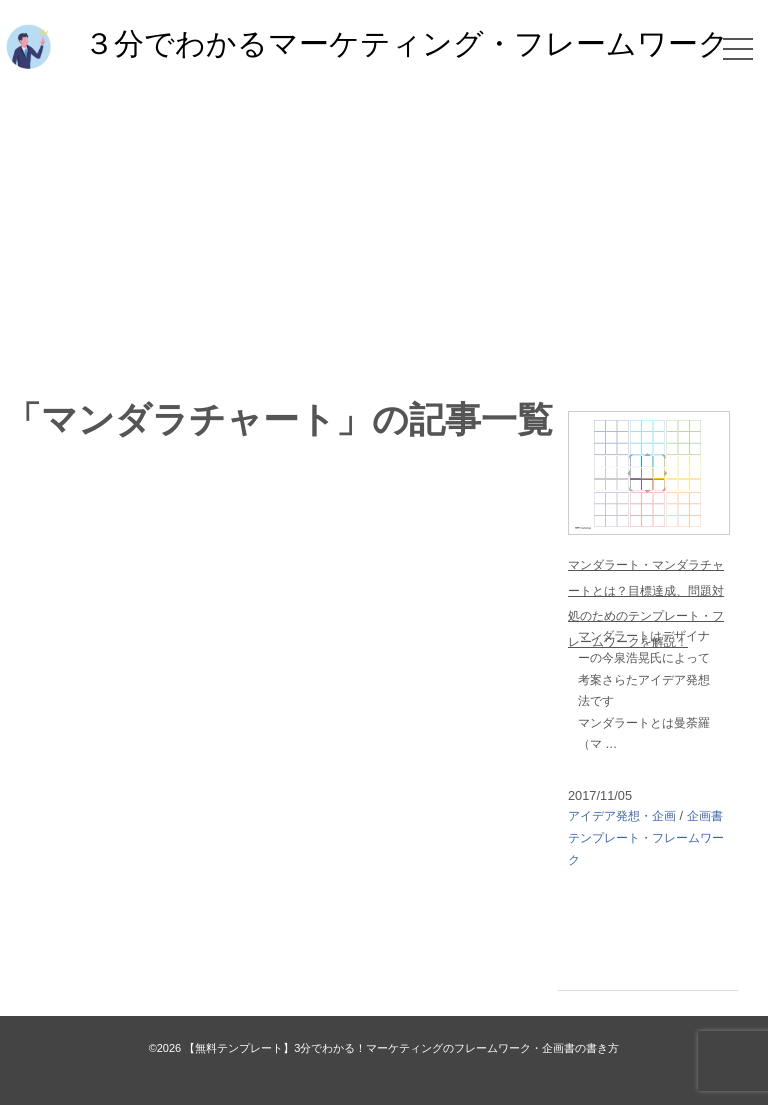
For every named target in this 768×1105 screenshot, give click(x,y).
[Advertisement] (384, 232)
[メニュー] (738, 49)
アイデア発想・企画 (622, 816)
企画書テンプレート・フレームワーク (646, 837)
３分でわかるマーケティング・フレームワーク (406, 42)
